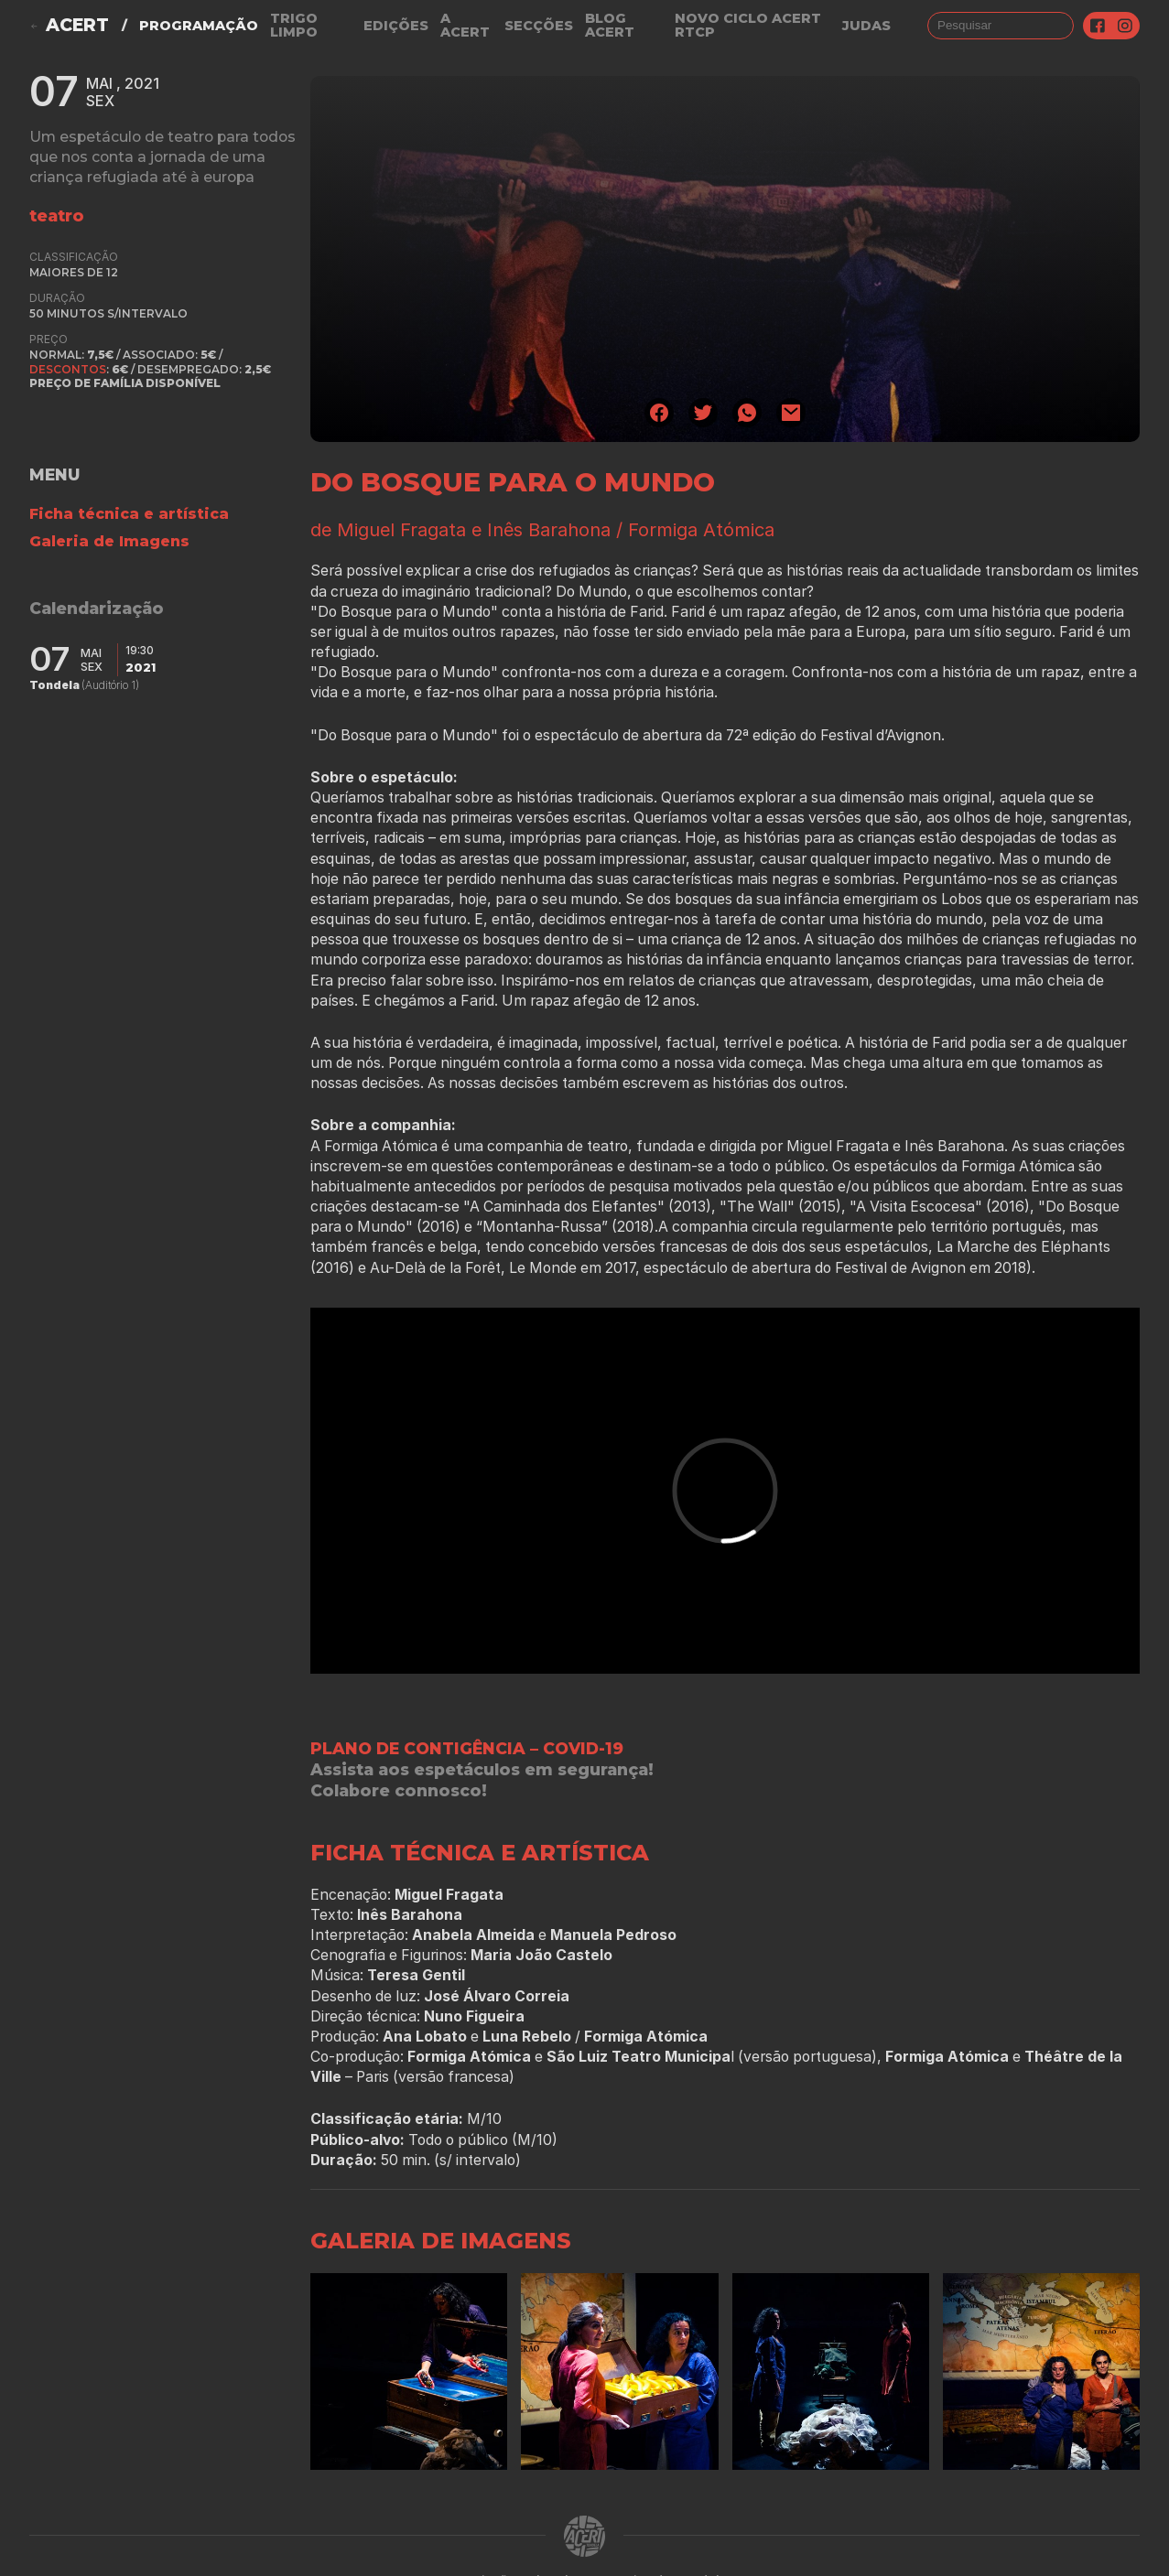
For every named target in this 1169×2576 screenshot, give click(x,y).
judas (866, 25)
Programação (198, 25)
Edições (395, 25)
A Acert (465, 25)
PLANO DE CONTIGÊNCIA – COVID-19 (466, 1748)
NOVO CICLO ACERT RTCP (748, 25)
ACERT (77, 25)
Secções (538, 25)
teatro (56, 215)
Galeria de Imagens (109, 541)
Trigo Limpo (294, 25)
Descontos (67, 369)
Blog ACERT (609, 25)
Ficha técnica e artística (129, 514)
